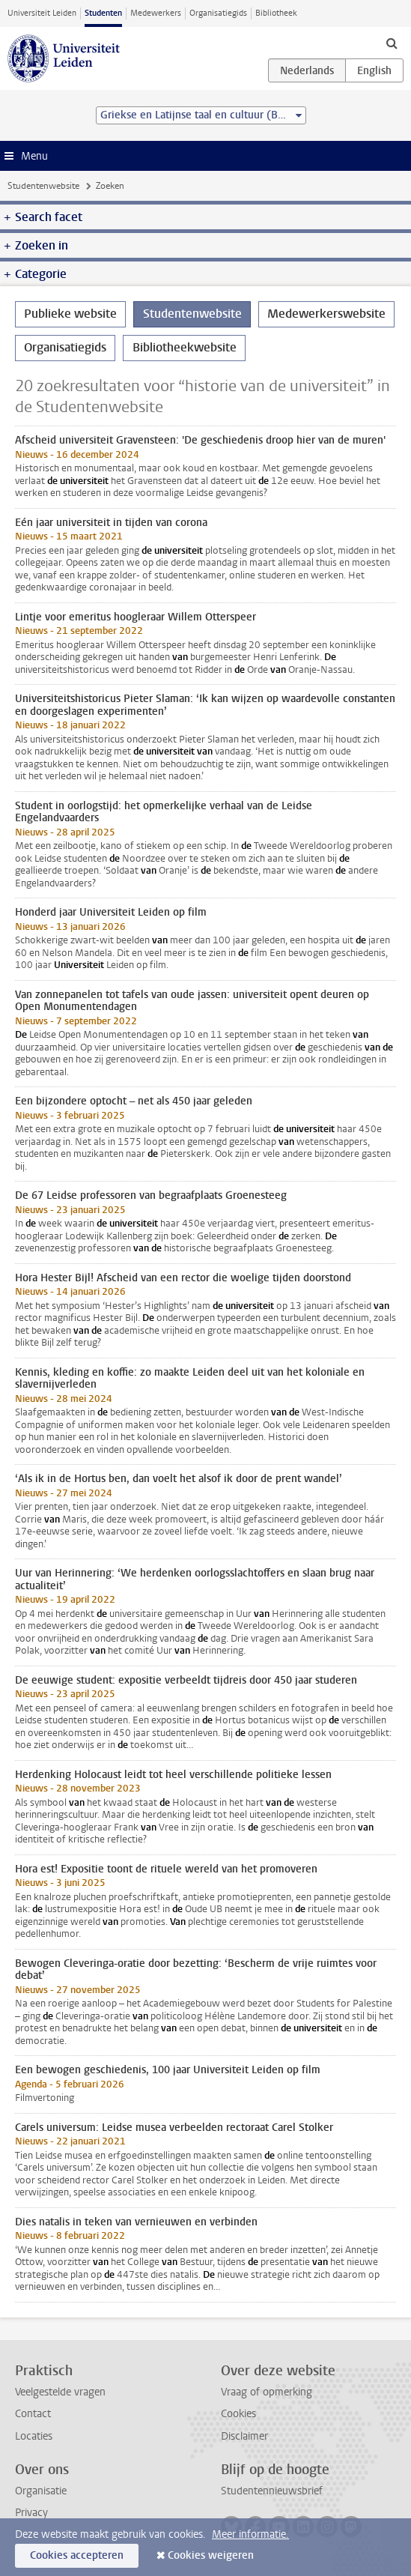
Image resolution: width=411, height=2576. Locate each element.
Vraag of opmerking (266, 2392)
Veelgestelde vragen (60, 2392)
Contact (33, 2414)
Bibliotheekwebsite (185, 347)
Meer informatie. (250, 2534)
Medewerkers (155, 13)
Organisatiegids (218, 13)
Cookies (238, 2414)
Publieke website (70, 313)
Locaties (33, 2436)
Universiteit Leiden (41, 13)
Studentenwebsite (43, 186)
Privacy (31, 2513)
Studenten (103, 13)
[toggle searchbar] (392, 43)
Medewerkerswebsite (326, 313)
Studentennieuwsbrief (272, 2491)
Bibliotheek (276, 13)
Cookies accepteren (77, 2555)
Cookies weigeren (211, 2555)
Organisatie (41, 2491)
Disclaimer (244, 2436)
